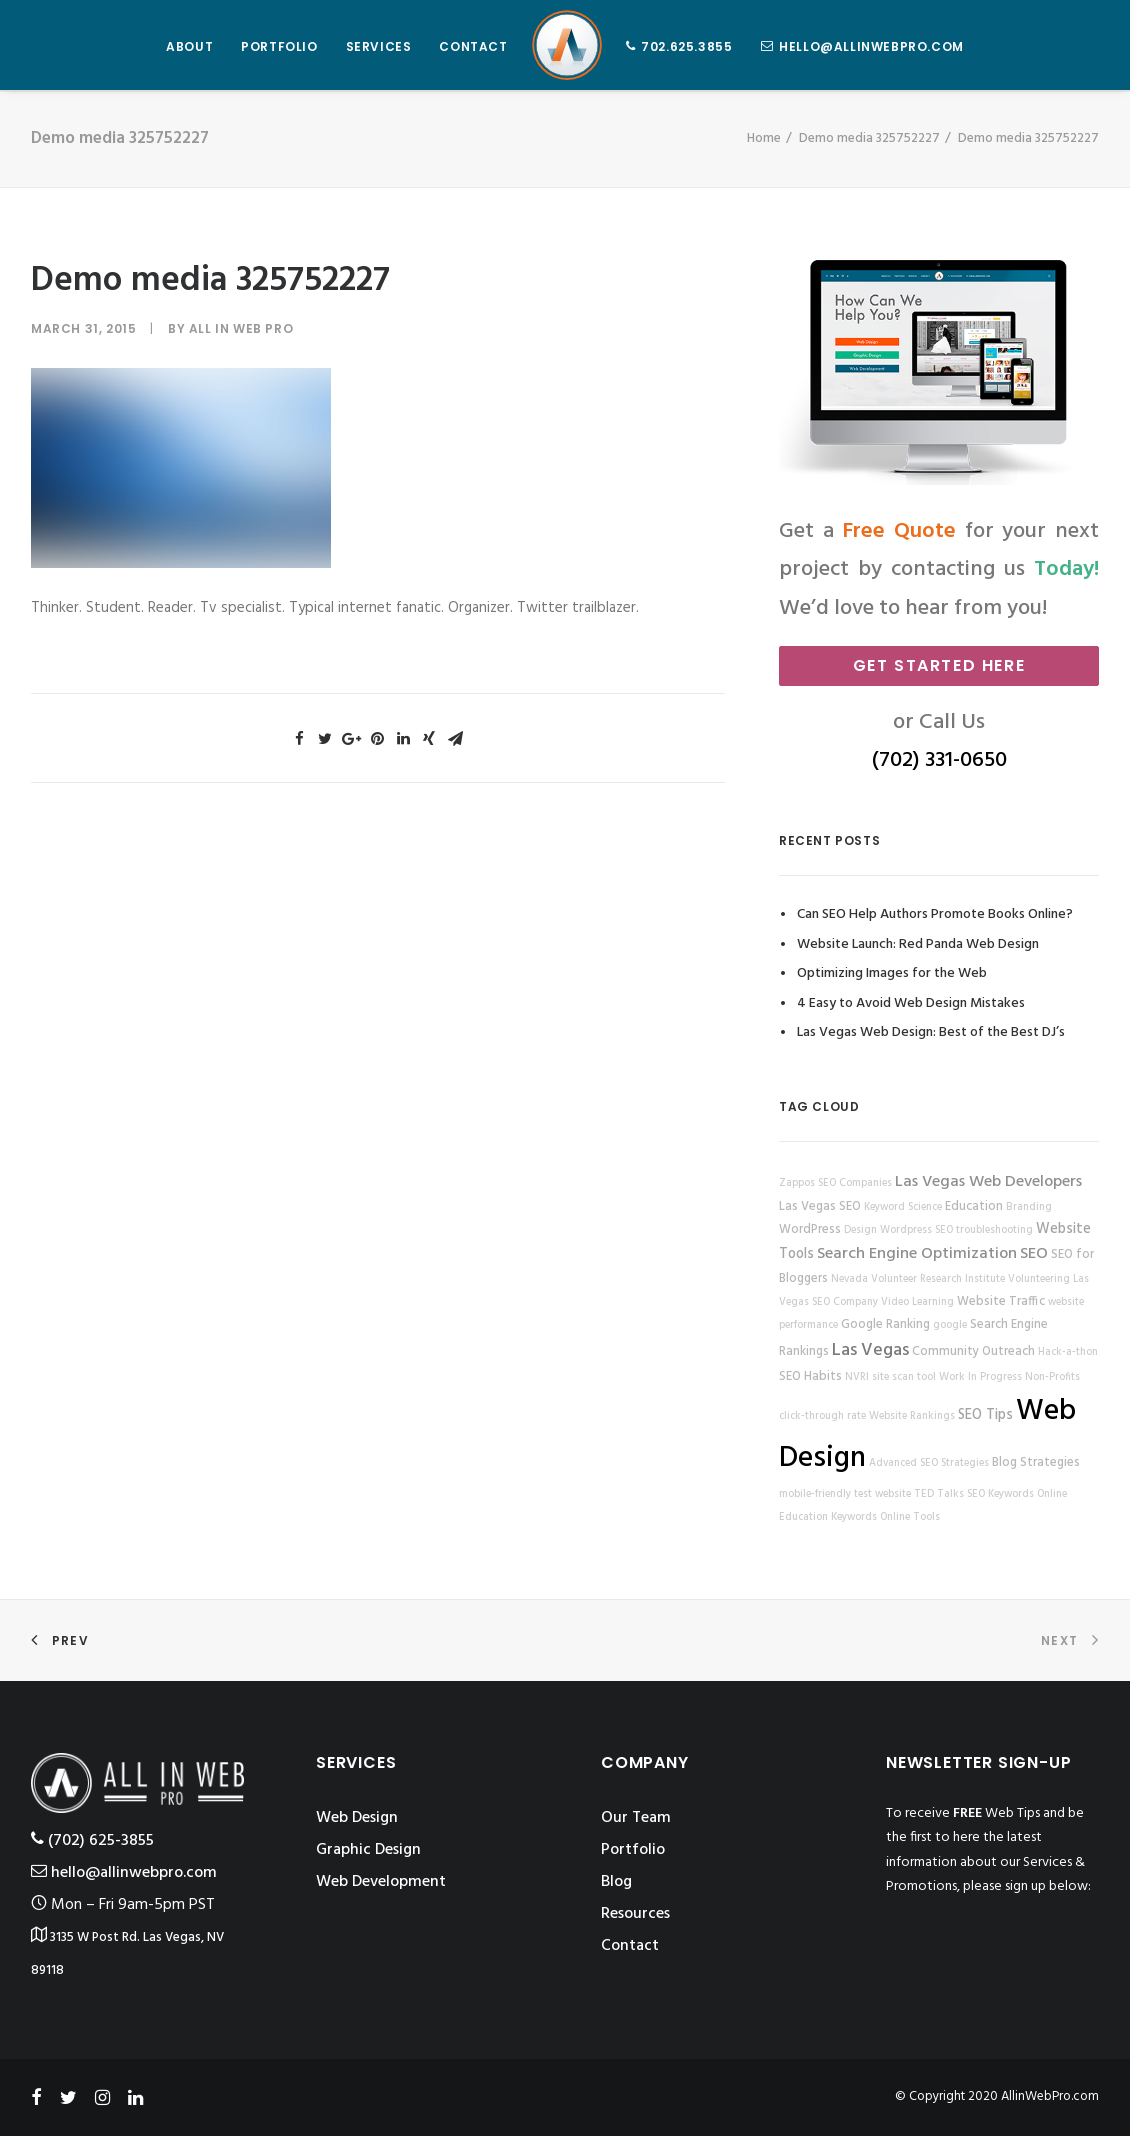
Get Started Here (939, 665)
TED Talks (939, 1494)
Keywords (854, 1517)
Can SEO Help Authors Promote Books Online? (935, 914)
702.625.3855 (686, 46)
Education (974, 1207)
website (893, 1494)
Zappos (797, 1183)
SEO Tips (985, 1415)
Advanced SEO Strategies (929, 1463)
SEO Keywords (1000, 1494)
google (950, 1325)
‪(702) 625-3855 (92, 1841)
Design (860, 1230)
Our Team (636, 1818)
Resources (635, 1914)
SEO (1034, 1254)
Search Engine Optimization (917, 1254)
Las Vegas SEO (820, 1207)
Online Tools (910, 1517)
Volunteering (1039, 1279)
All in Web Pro (241, 328)
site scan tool (904, 1377)
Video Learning (917, 1302)
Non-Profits (1052, 1377)
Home (764, 138)
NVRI (857, 1377)
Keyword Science (903, 1207)
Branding (1029, 1207)
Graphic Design (368, 1850)
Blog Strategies (1036, 1463)
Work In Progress (980, 1377)
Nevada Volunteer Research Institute (918, 1279)
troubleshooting (994, 1230)
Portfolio (633, 1850)
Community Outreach (973, 1352)
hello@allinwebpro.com (871, 46)
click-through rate (822, 1416)
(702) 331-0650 (939, 760)
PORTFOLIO (279, 46)
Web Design (357, 1818)
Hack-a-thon (1068, 1352)
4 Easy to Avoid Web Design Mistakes (911, 1003)
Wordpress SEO (916, 1230)
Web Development (381, 1882)
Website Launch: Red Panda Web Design (918, 944)
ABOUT (189, 46)
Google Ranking (885, 1325)
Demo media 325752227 (869, 138)
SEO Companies (855, 1183)
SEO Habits (810, 1377)
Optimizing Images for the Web (892, 973)
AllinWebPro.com (1050, 2096)
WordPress (810, 1230)
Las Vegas (870, 1350)
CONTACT (473, 46)
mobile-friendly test (825, 1494)
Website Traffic (1001, 1302)
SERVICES (379, 46)
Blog (616, 1882)
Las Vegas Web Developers (988, 1182)
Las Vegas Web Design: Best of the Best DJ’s (931, 1032)
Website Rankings (912, 1416)
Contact (630, 1946)
